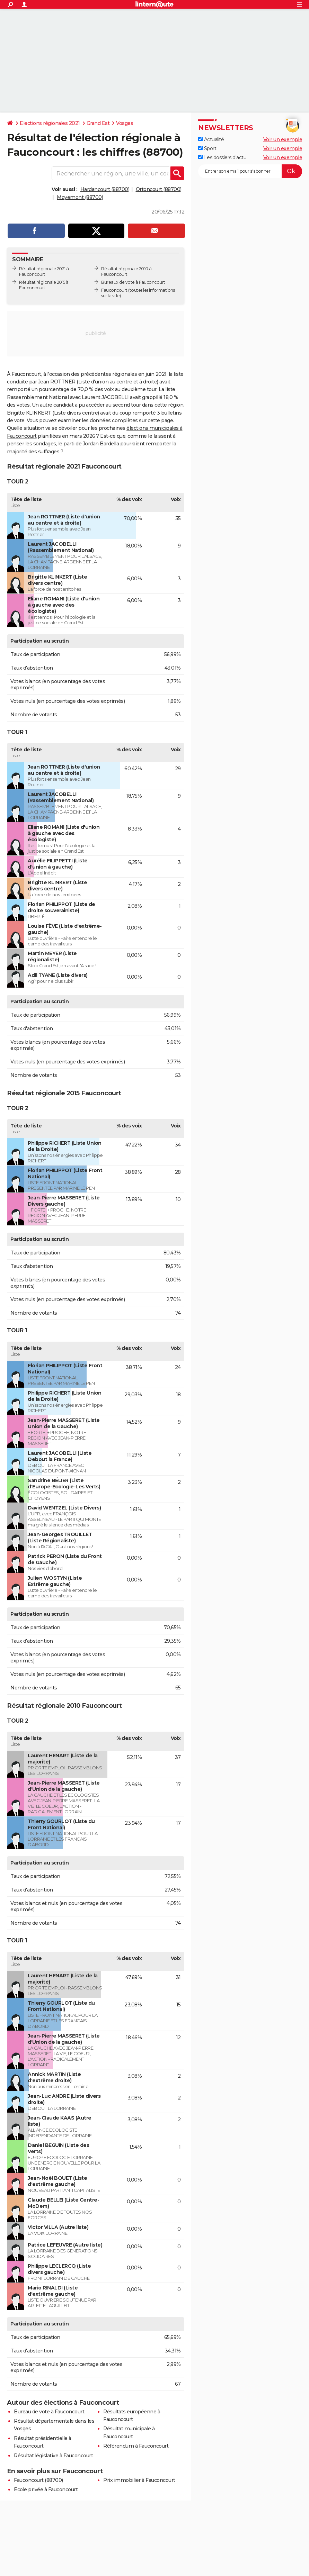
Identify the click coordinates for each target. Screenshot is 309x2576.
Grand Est (98, 123)
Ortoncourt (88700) (159, 189)
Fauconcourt (114, 290)
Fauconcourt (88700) (38, 2480)
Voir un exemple (282, 139)
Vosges (124, 123)
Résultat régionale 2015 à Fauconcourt (44, 285)
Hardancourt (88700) (105, 189)
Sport (207, 148)
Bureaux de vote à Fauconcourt (133, 282)
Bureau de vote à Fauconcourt (49, 2412)
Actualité (211, 139)
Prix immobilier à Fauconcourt (139, 2480)
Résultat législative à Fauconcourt (53, 2455)
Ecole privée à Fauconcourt (46, 2489)
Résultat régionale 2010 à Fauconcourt (126, 271)
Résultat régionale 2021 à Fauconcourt (44, 271)
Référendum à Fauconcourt (135, 2446)
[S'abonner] (250, 171)
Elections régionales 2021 (50, 123)
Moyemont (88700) (80, 197)
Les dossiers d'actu (222, 157)
